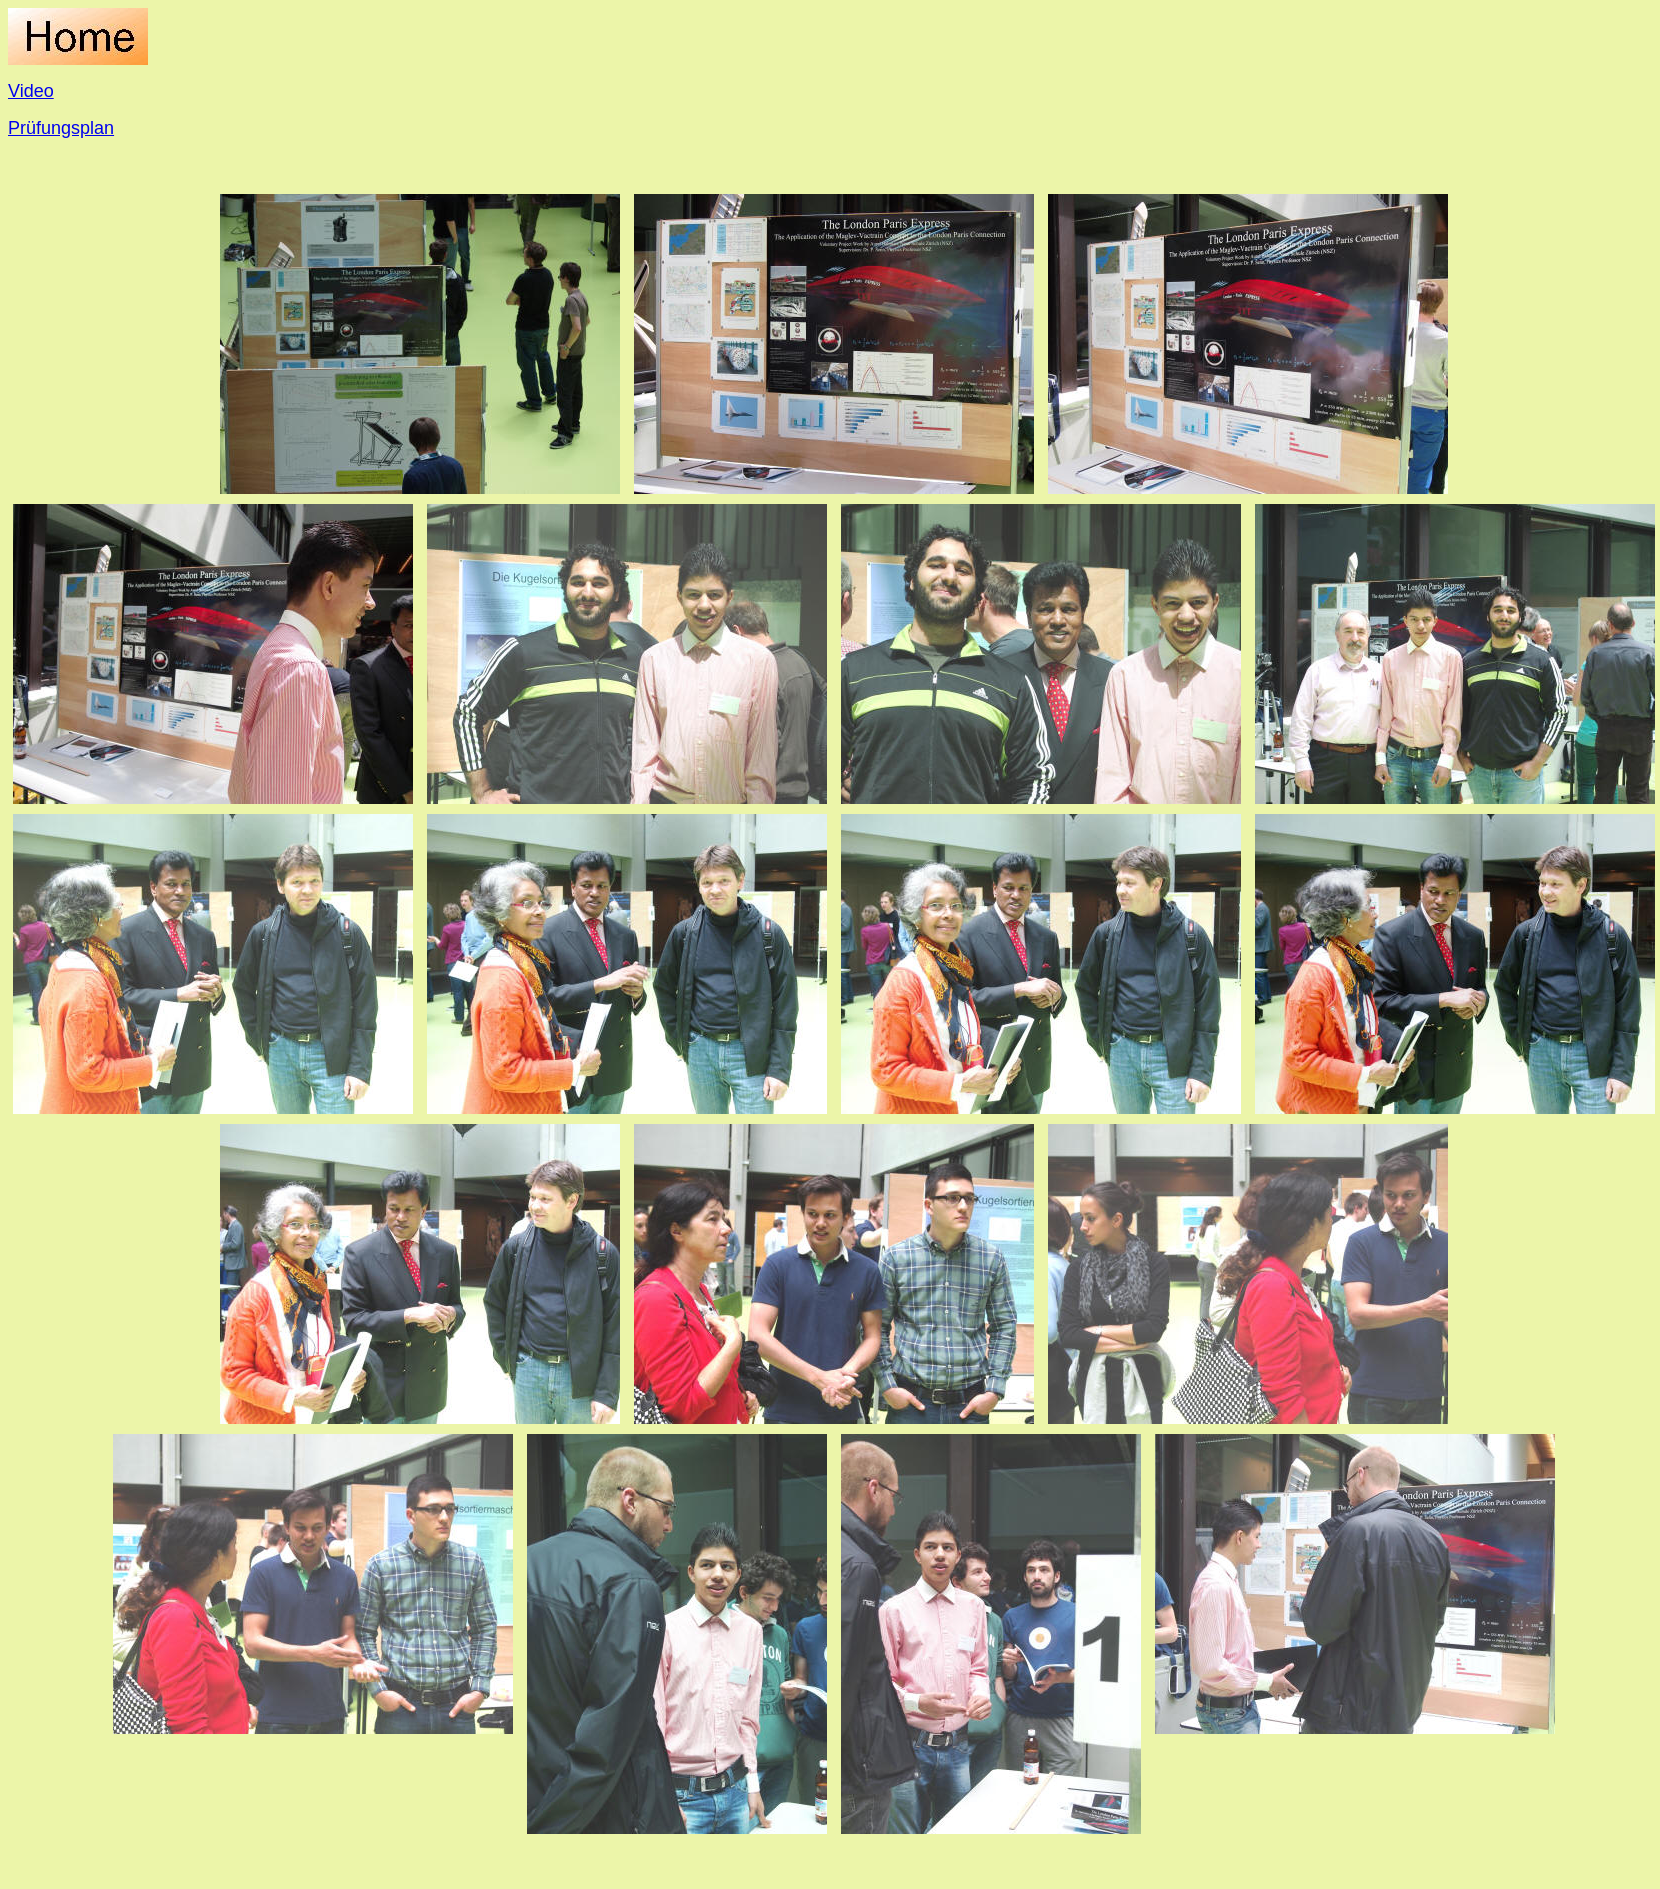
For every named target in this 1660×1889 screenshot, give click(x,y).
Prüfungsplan (61, 128)
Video (31, 91)
